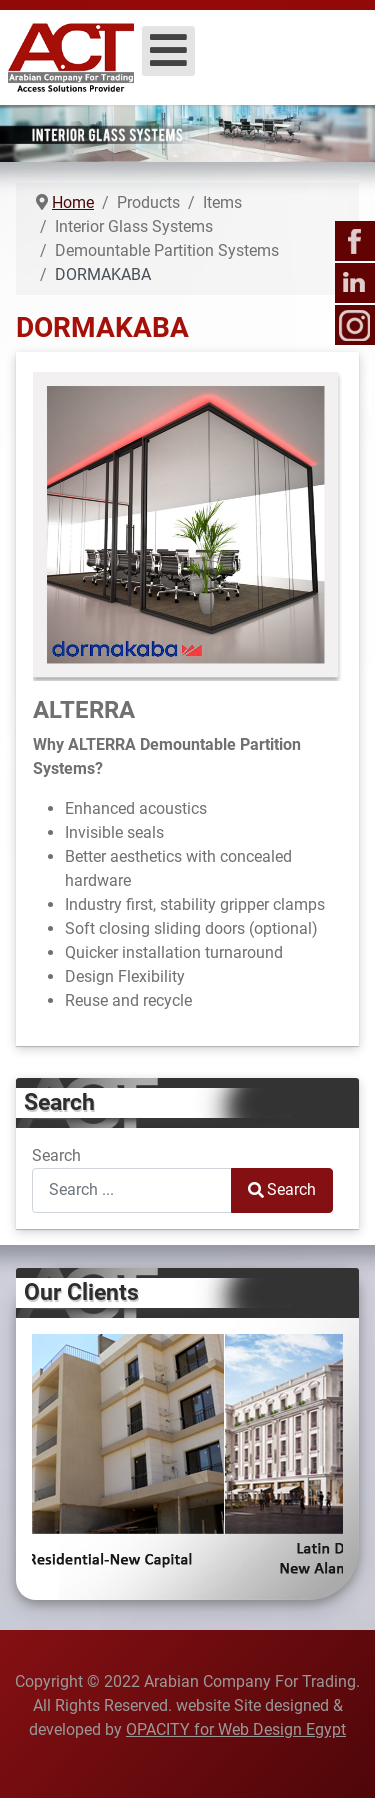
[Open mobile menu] (168, 51)
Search (56, 1155)
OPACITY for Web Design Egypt (236, 1729)
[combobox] (132, 1190)
